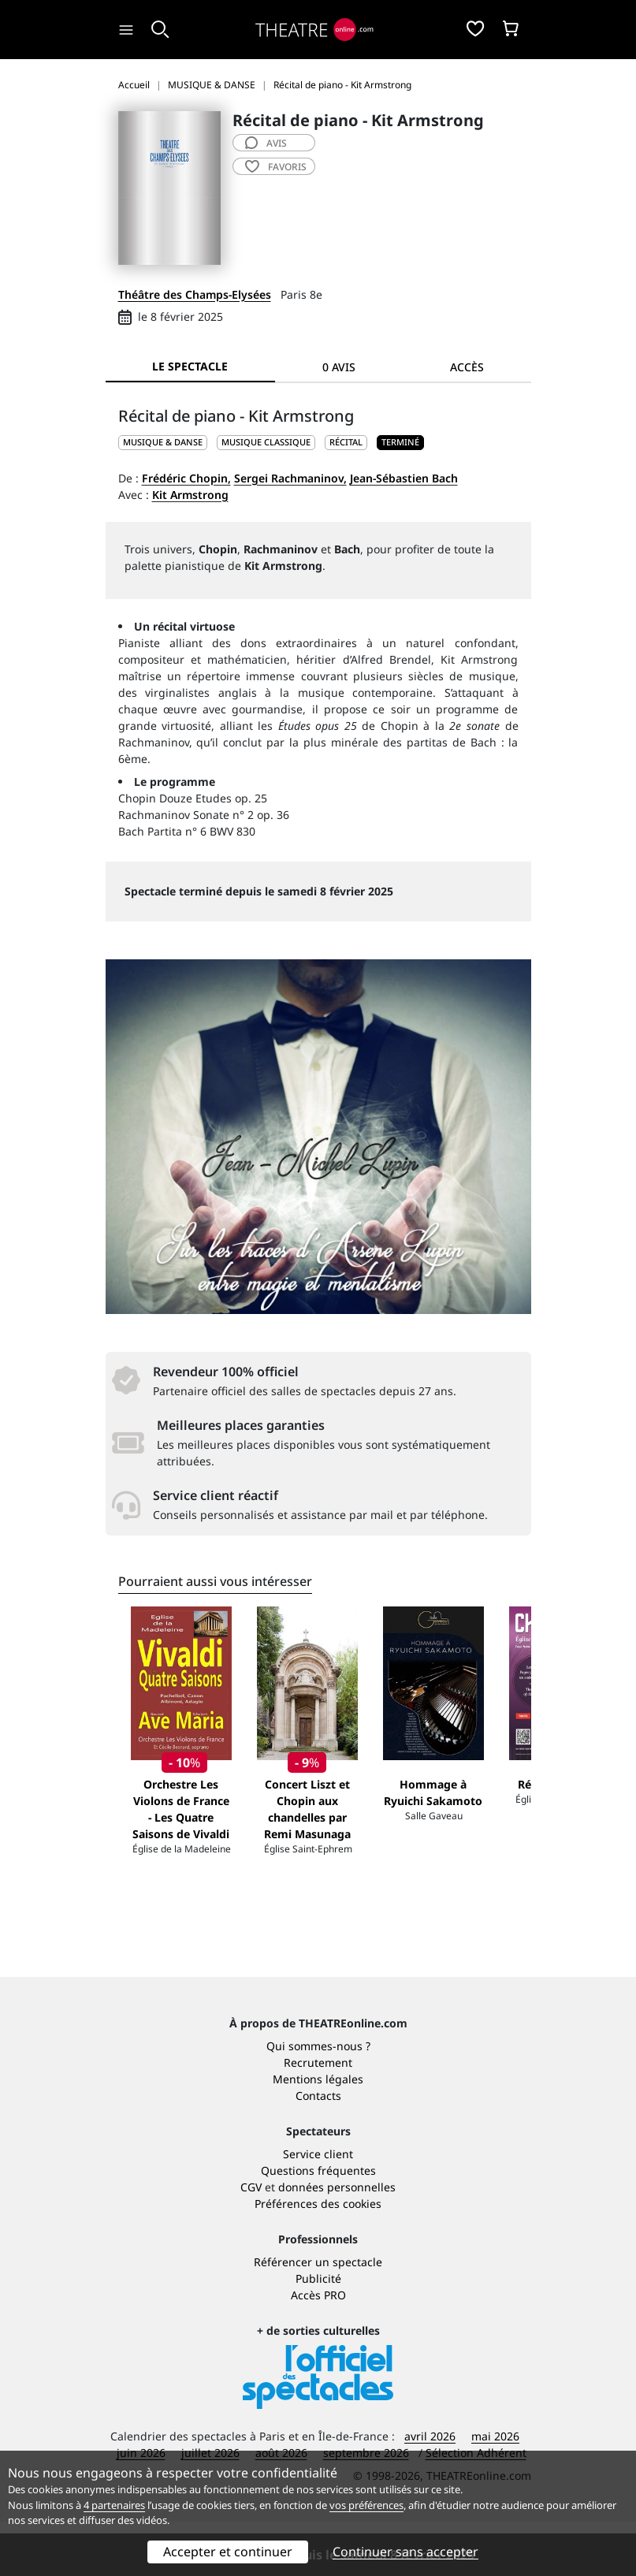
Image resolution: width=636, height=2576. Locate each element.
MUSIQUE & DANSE (163, 442)
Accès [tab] (467, 366)
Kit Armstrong (190, 494)
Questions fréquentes (318, 2224)
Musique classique (266, 442)
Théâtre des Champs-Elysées (194, 294)
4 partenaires (114, 2505)
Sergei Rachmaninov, (290, 478)
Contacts (318, 2149)
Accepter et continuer (227, 2551)
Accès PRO (318, 2349)
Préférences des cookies (318, 2257)
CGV (251, 2241)
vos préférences (366, 2505)
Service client (318, 2208)
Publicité (318, 2332)
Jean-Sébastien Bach (404, 478)
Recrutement (318, 2116)
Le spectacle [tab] (190, 366)
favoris (276, 166)
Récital (346, 442)
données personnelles (337, 2241)
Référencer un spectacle (318, 2316)
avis (266, 143)
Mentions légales (318, 2133)
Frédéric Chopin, (186, 478)
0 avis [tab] (338, 366)
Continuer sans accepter (405, 2551)
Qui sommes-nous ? (318, 2100)
